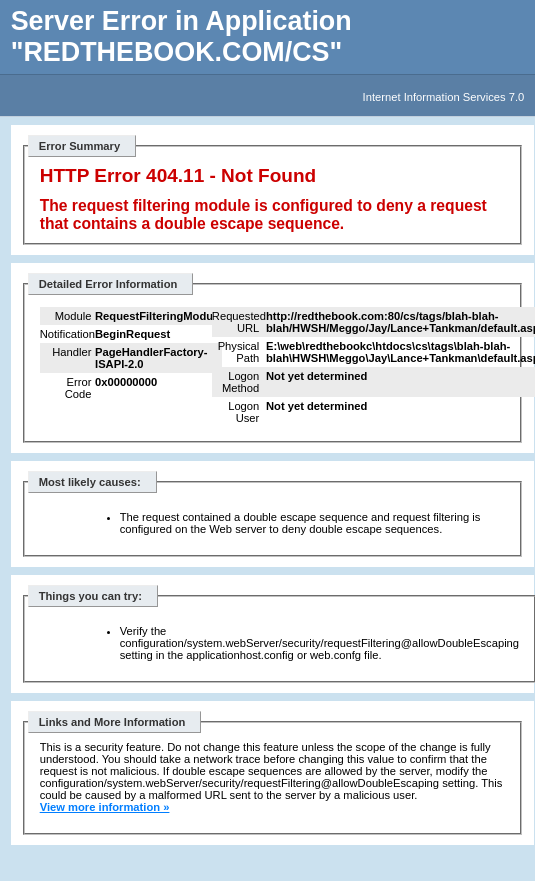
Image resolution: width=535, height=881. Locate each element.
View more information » (105, 807)
